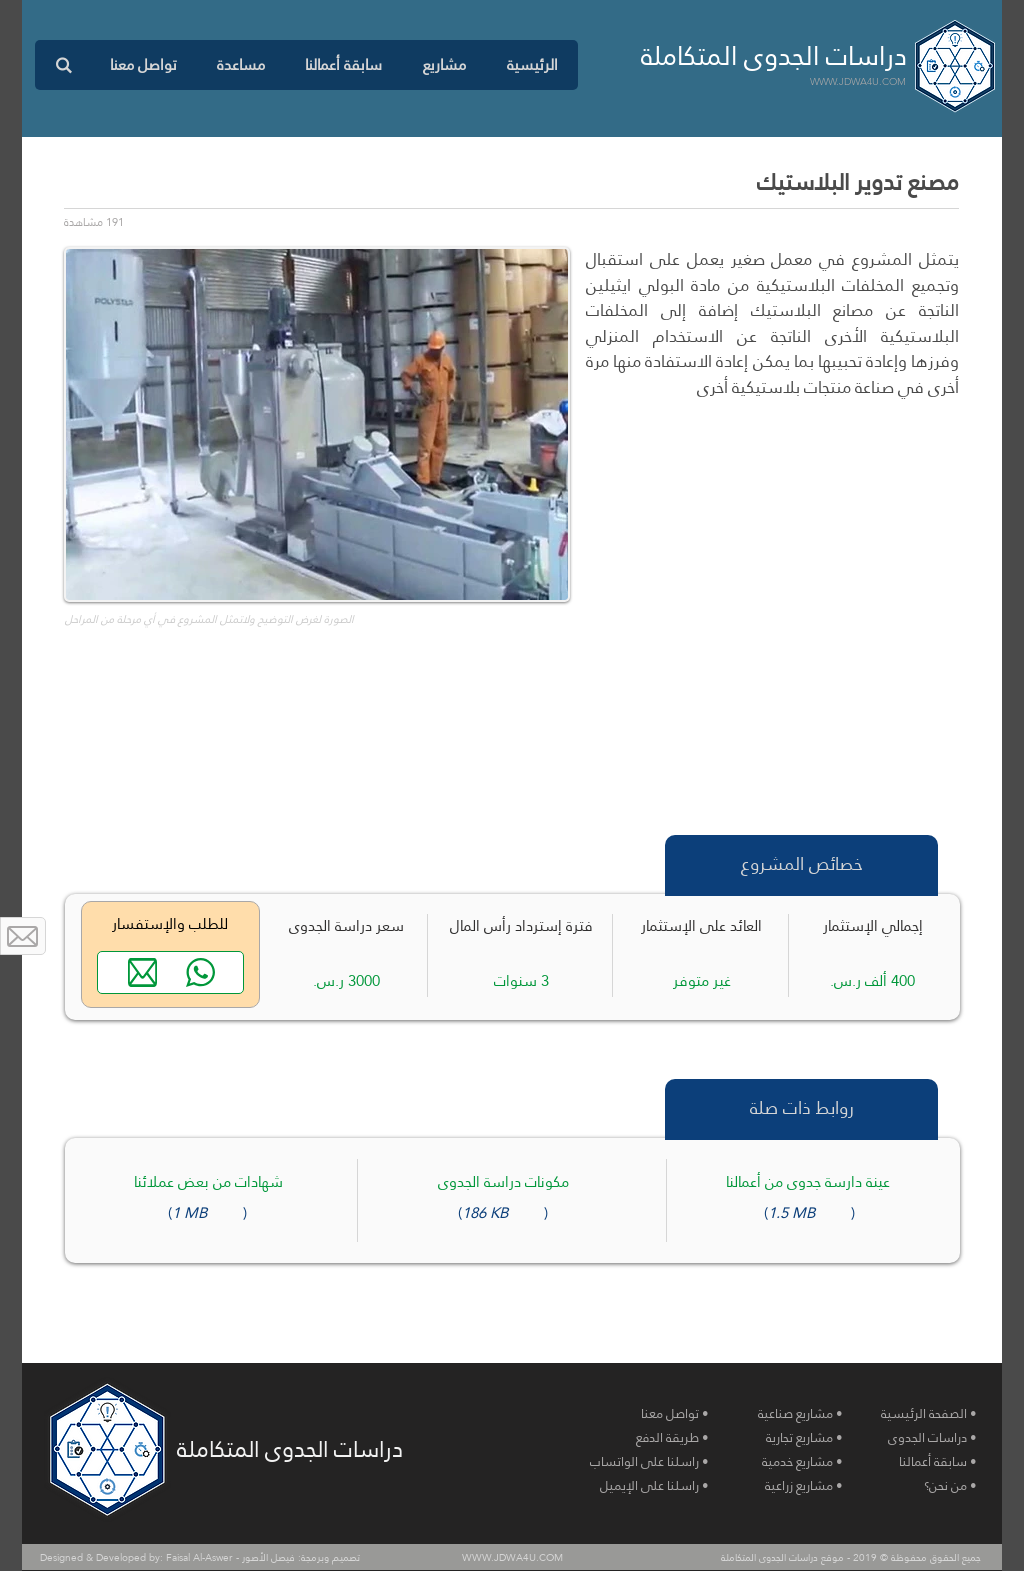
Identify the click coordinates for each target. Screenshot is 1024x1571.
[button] (444, 65)
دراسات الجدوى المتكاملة (774, 56)
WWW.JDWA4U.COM (858, 81)
